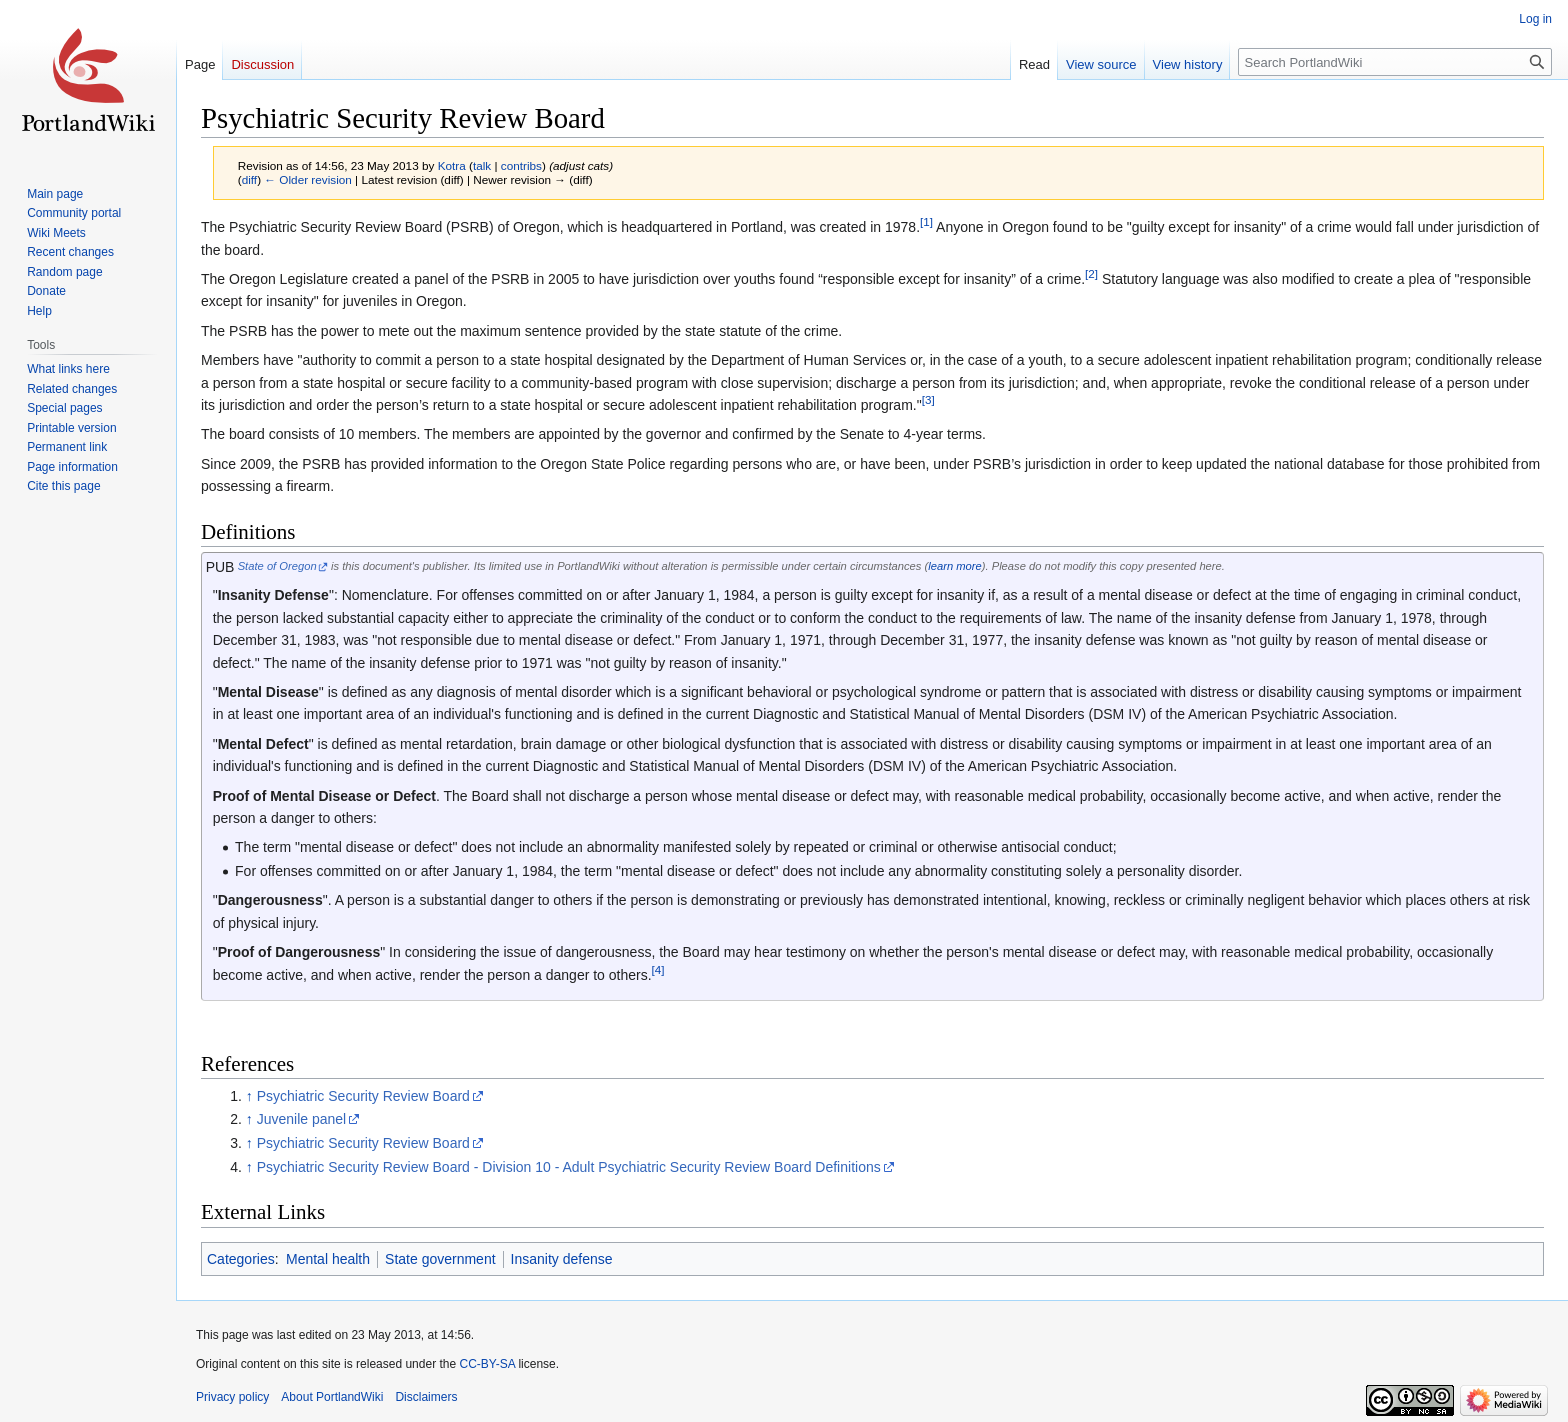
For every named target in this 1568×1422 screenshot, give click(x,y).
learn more (954, 566)
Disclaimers (426, 1397)
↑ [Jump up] (249, 1096)
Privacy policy (232, 1397)
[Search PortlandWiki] (1395, 62)
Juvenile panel (302, 1119)
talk (482, 165)
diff (249, 179)
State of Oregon (277, 566)
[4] (658, 969)
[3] (928, 399)
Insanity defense (562, 1259)
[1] (926, 222)
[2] (1091, 273)
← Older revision (308, 179)
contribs (521, 165)
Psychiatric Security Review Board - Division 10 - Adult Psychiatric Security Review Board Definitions (569, 1167)
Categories (241, 1259)
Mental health (328, 1259)
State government (440, 1259)
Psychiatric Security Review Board (363, 1096)
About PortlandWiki (332, 1397)
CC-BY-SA (487, 1364)
